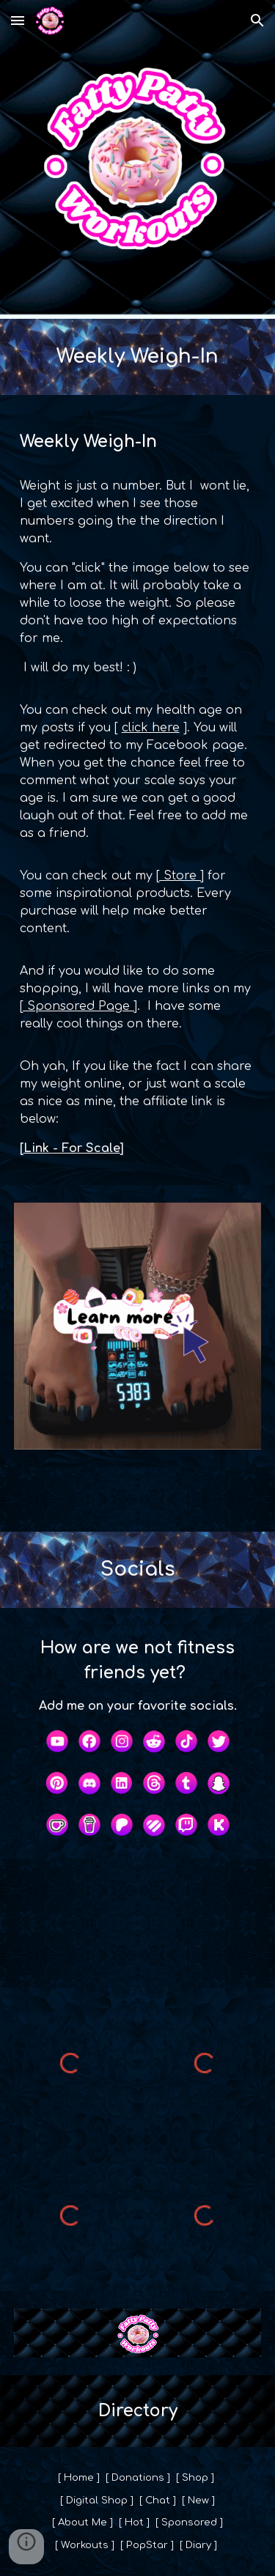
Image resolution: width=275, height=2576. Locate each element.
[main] (138, 356)
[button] (17, 20)
